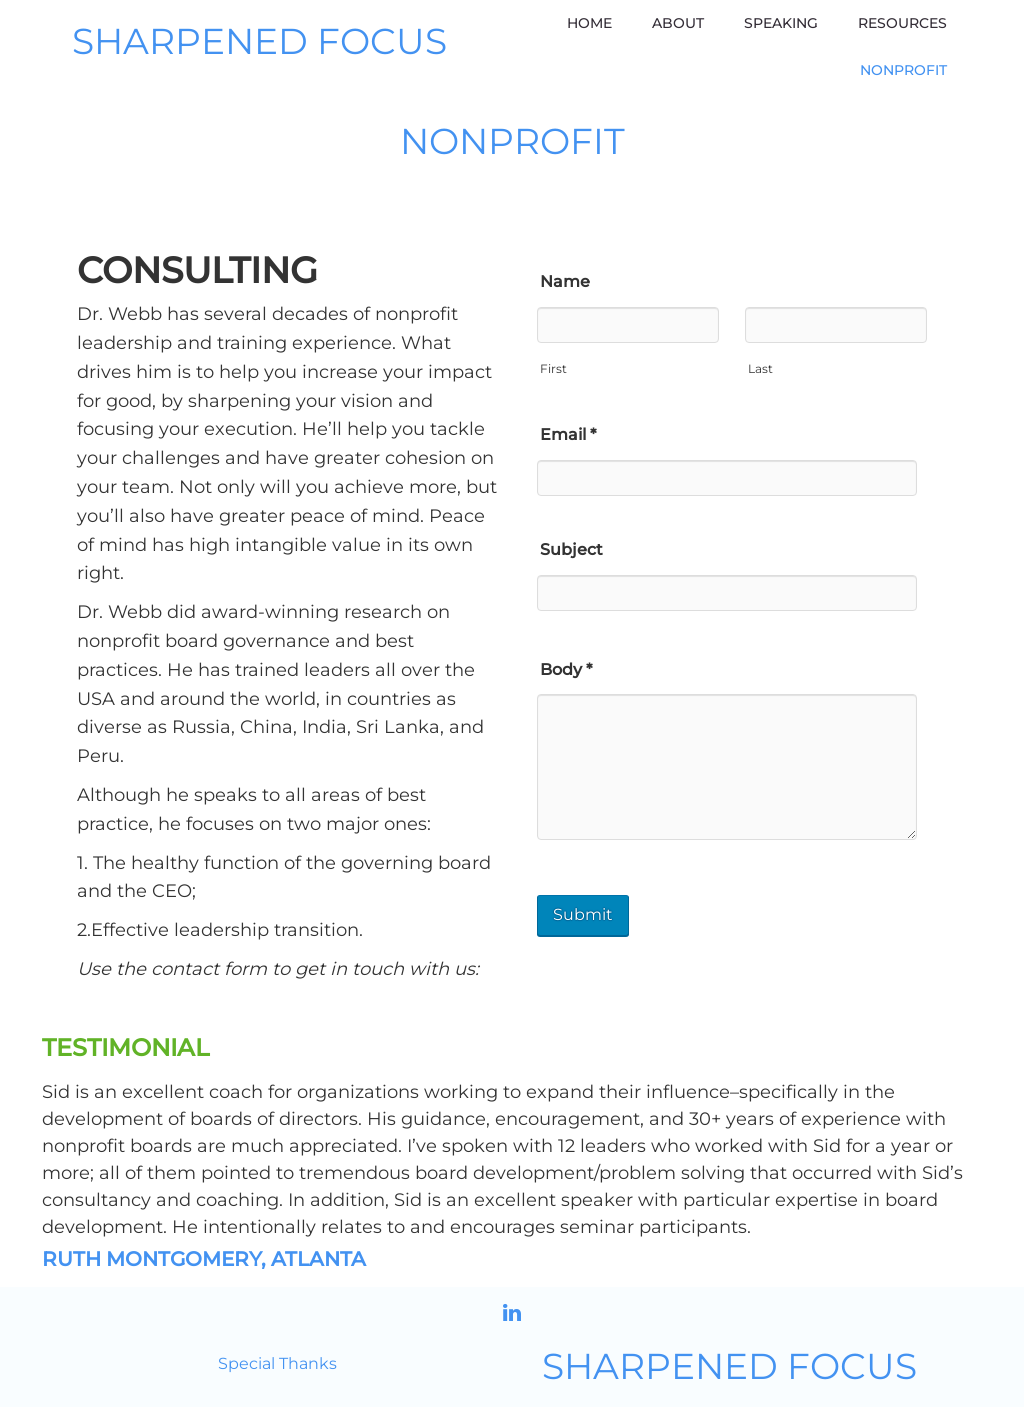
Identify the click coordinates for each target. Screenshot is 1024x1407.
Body (566, 669)
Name (565, 281)
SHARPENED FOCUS (259, 42)
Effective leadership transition (225, 930)
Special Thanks (277, 1363)
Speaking (781, 23)
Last (760, 368)
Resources (902, 23)
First (553, 368)
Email (568, 434)
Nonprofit (903, 70)
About (678, 23)
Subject (571, 549)
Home (589, 23)
